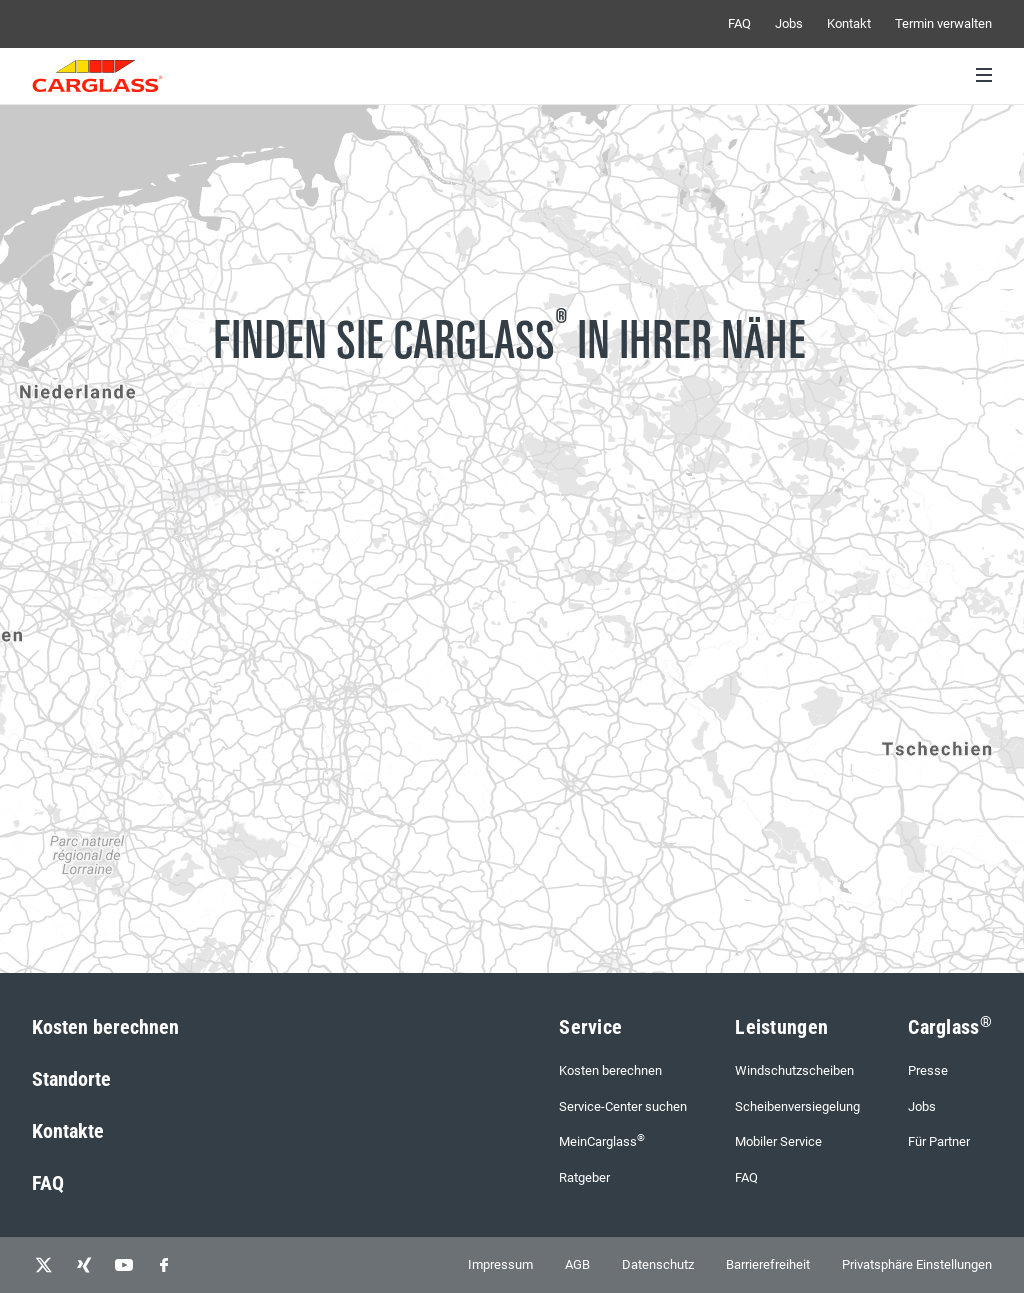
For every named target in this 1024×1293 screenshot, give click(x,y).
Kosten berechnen (105, 1027)
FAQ (739, 23)
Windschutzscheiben (794, 1070)
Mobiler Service (778, 1141)
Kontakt (849, 23)
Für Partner (939, 1141)
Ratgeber (584, 1177)
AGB (577, 1264)
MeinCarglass (602, 1140)
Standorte (71, 1079)
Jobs (789, 23)
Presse (928, 1070)
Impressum (500, 1264)
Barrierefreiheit (768, 1264)
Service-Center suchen (623, 1106)
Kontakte (68, 1131)
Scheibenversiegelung (797, 1106)
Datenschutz (658, 1264)
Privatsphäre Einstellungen (917, 1264)
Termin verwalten (943, 23)
